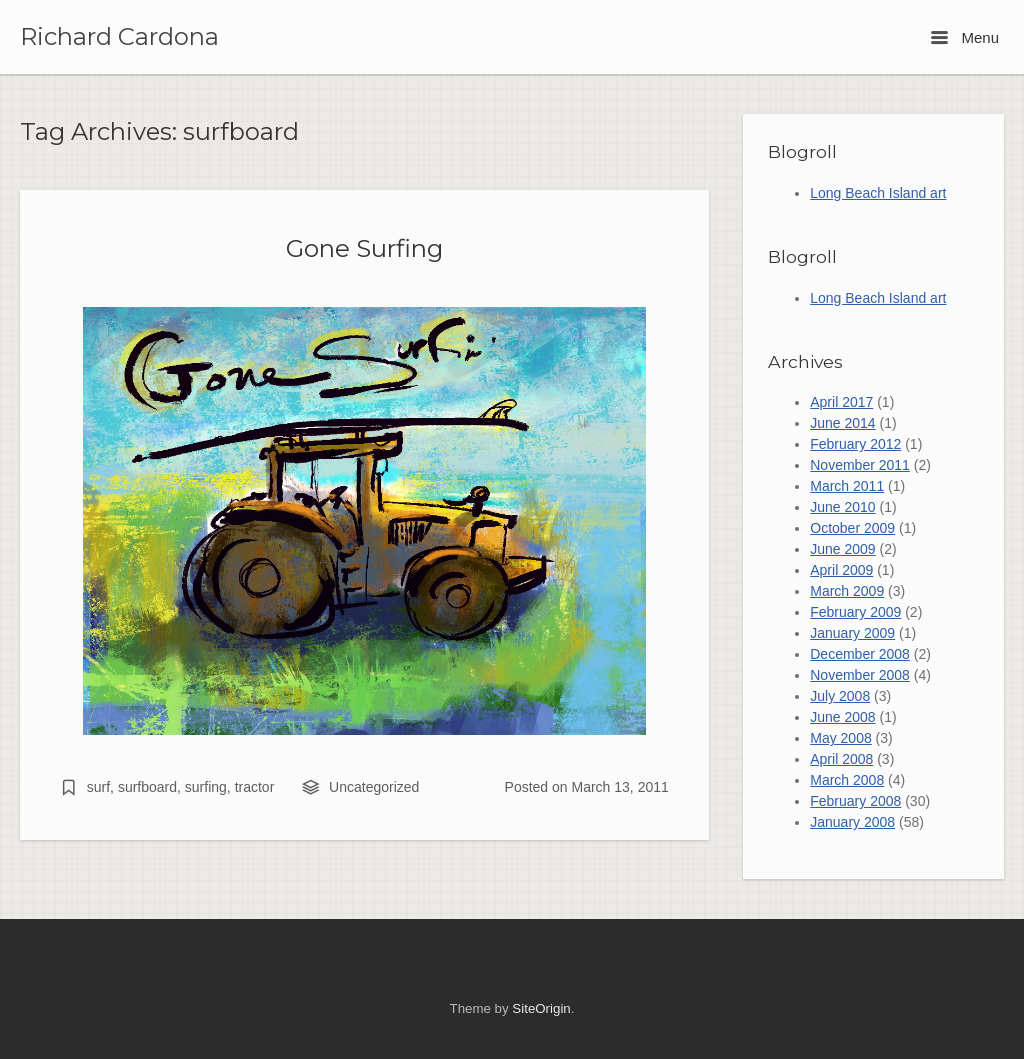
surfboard (147, 787)
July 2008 (840, 696)
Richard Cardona (119, 37)
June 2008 (842, 717)
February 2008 (855, 801)
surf (98, 787)
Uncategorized (374, 787)
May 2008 (840, 738)
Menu (965, 37)
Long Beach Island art (878, 193)
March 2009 (847, 591)
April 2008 (841, 759)
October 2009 (852, 528)
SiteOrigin (541, 1008)
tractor (255, 787)
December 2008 (860, 654)
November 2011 (860, 465)
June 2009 (842, 549)
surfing (206, 787)
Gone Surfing (364, 248)
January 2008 (852, 822)
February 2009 (855, 612)
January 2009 (852, 633)
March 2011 (847, 486)
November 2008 (860, 675)
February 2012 (855, 444)
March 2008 (847, 780)
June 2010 (842, 507)
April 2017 (841, 402)
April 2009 (841, 570)
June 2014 (842, 423)
